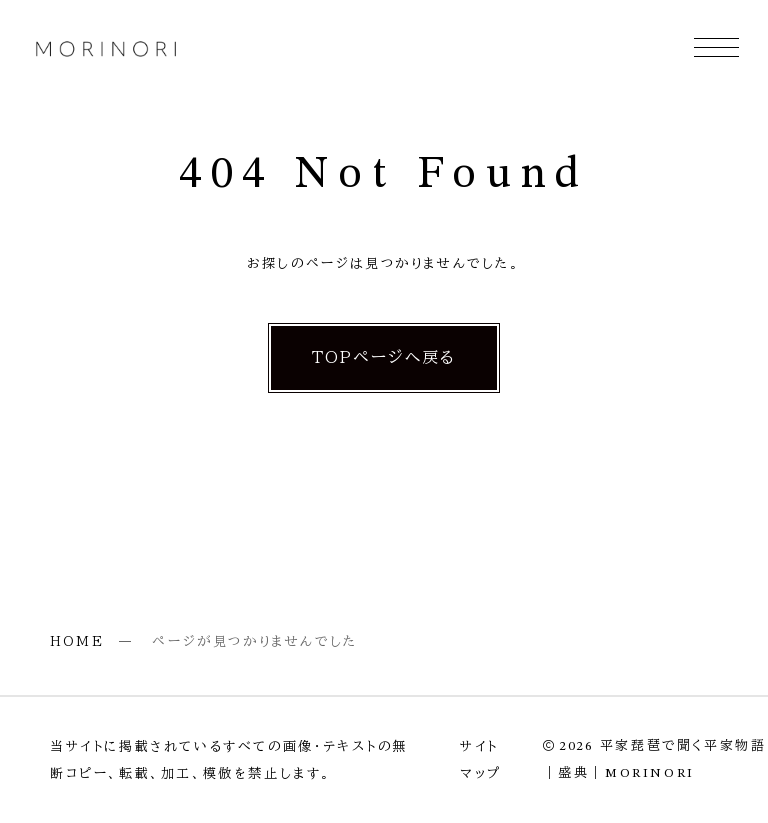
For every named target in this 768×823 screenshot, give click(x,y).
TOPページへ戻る (383, 357)
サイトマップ (481, 760)
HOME (77, 641)
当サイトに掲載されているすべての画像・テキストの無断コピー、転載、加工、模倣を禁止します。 (229, 760)
